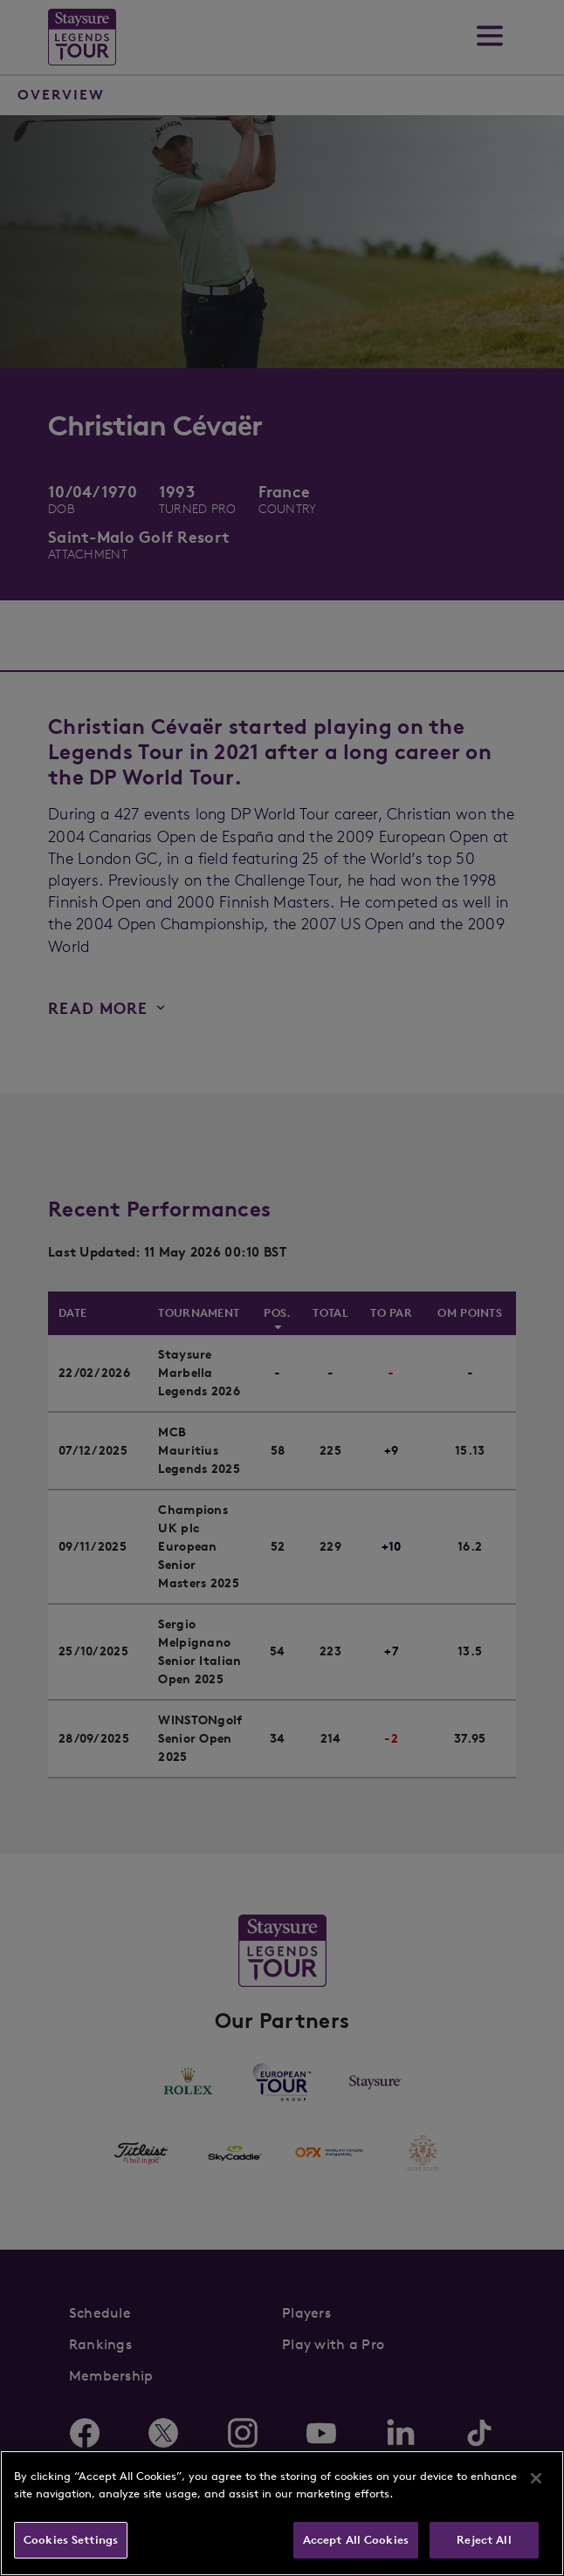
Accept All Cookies (356, 2539)
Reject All (484, 2539)
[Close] (536, 2478)
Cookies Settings (71, 2539)
